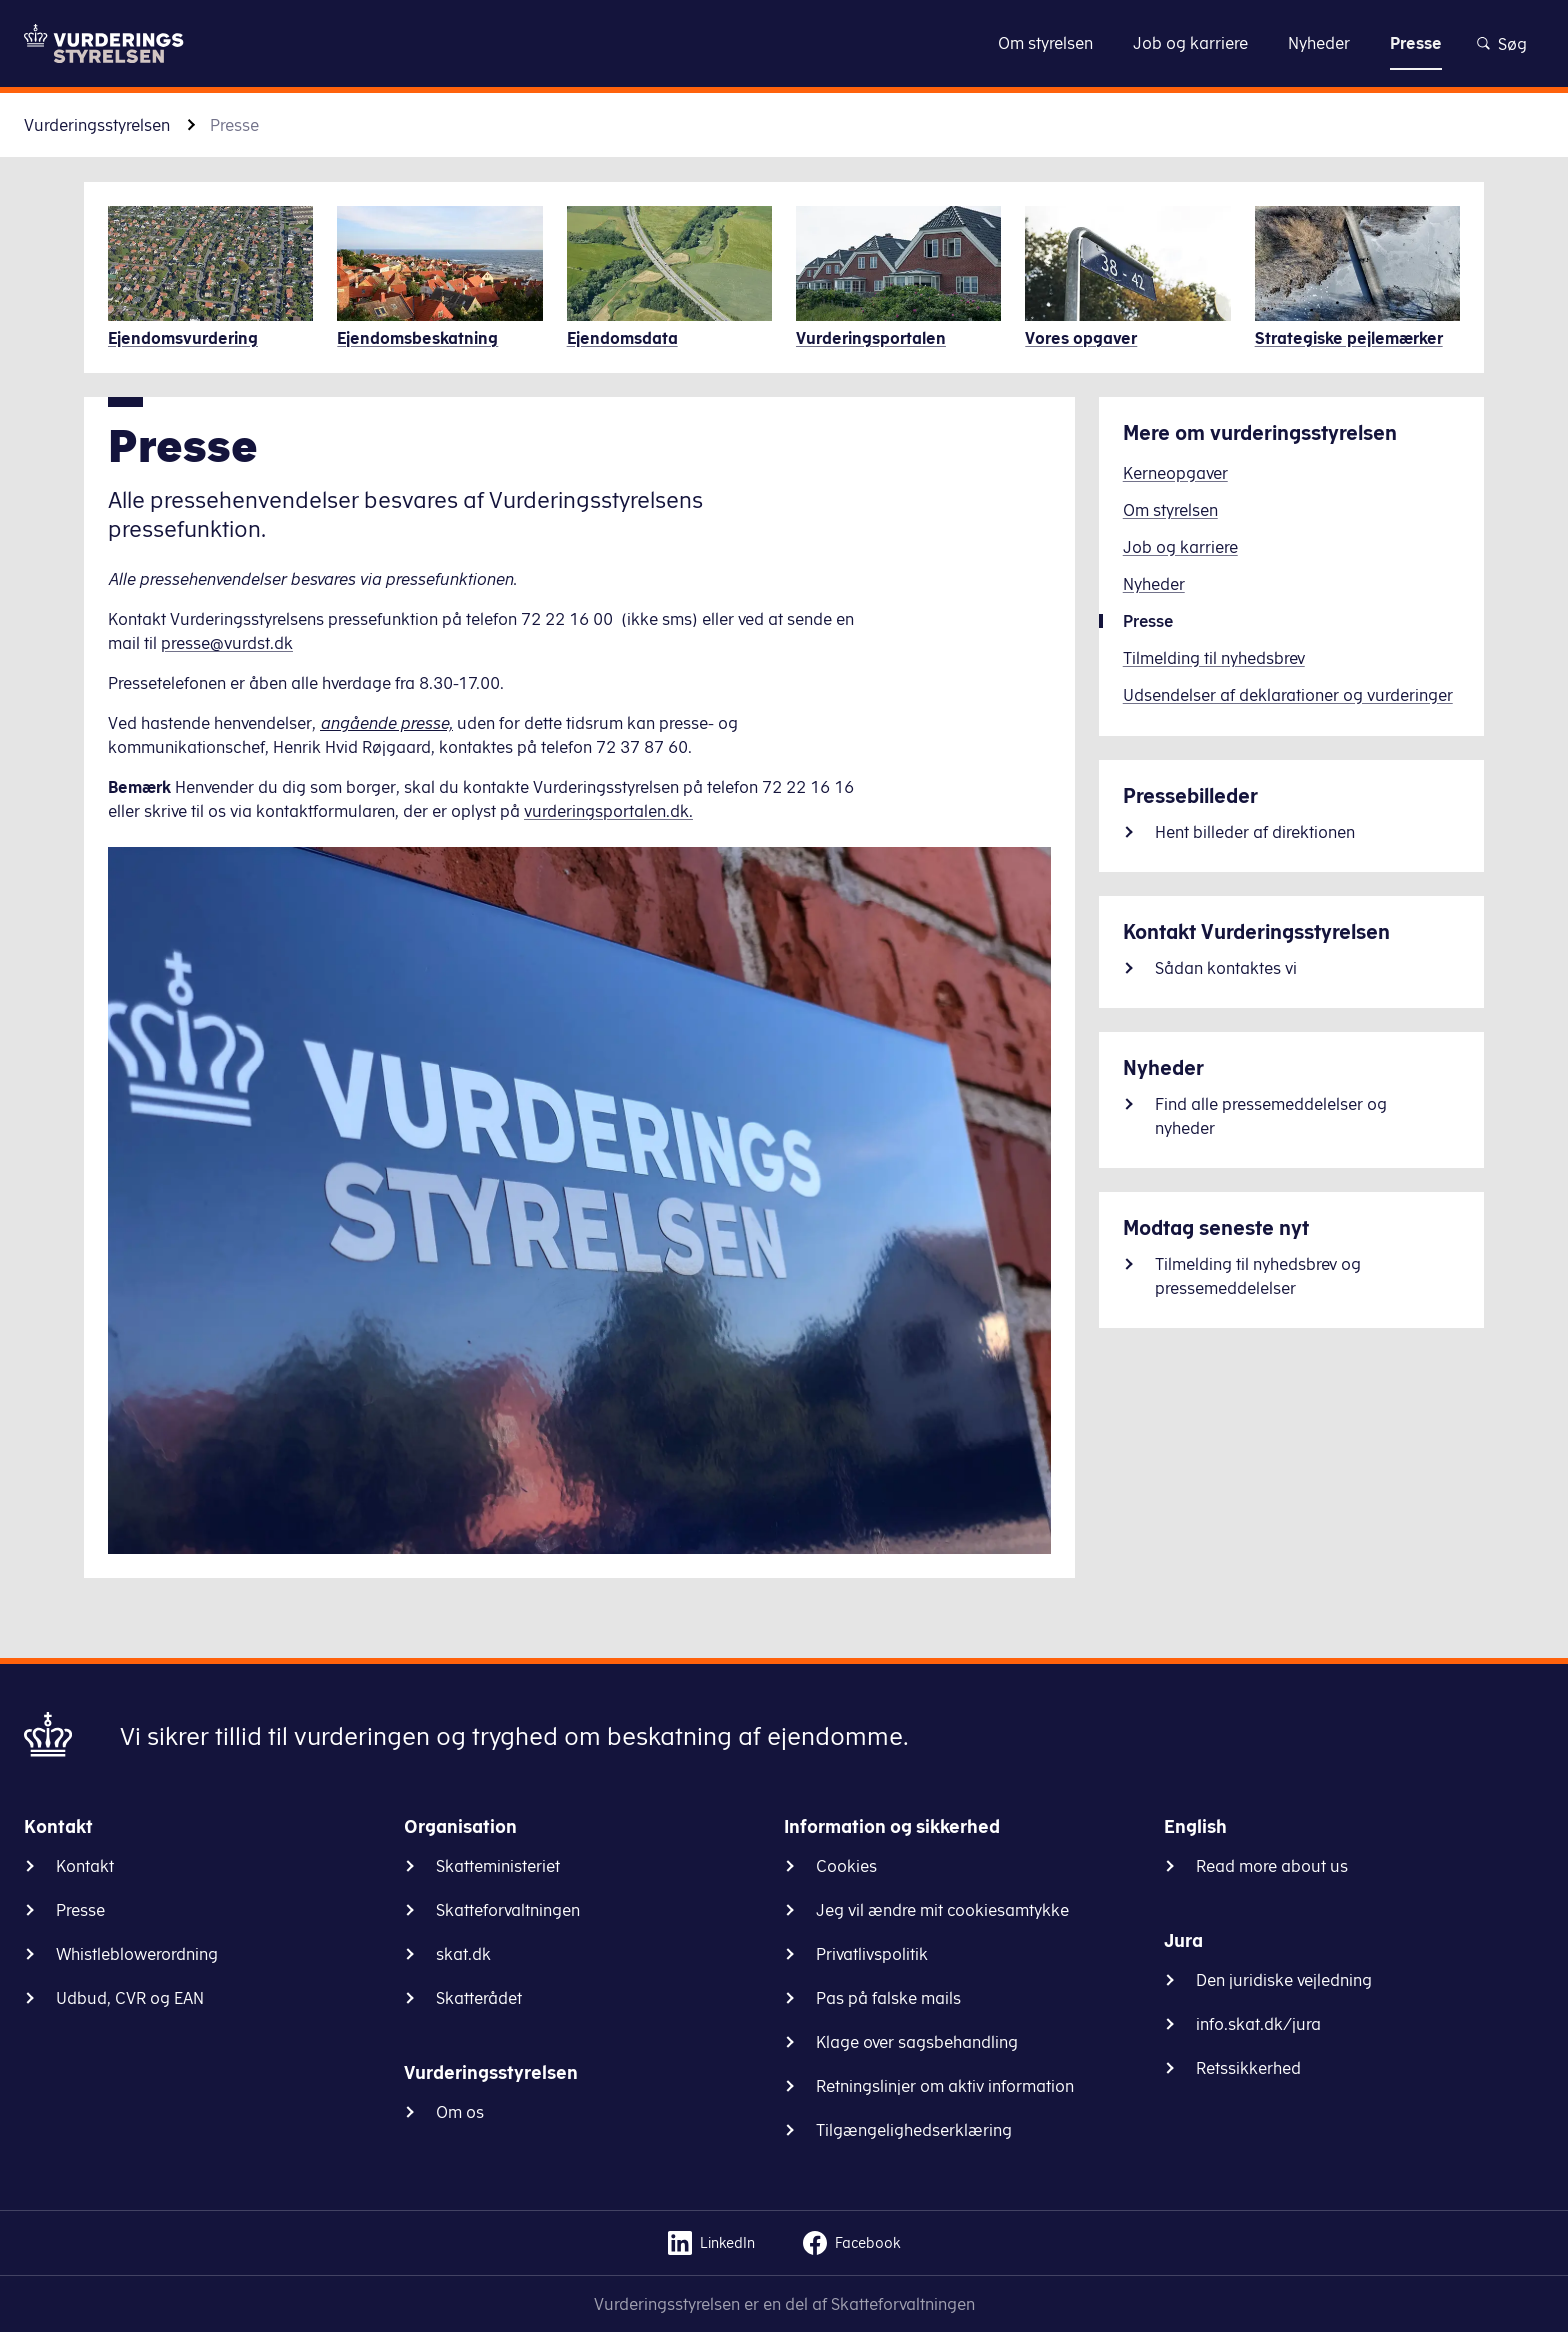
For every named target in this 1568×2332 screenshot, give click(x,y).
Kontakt (85, 1866)
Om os (460, 2112)
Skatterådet (479, 1998)
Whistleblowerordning (137, 1954)
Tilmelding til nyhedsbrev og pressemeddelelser (1258, 1276)
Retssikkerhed (1248, 2068)
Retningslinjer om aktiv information (945, 2086)
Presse (80, 1910)
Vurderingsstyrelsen (97, 125)
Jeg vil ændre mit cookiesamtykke (942, 1910)
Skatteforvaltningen (508, 1910)
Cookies (846, 1866)
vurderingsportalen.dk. (608, 811)
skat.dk (463, 1954)
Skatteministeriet (498, 1866)
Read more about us (1272, 1866)
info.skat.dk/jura (1258, 2024)
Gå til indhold (784, 42)
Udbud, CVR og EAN (130, 1998)
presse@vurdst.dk (227, 643)
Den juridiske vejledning (1284, 1980)
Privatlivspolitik (872, 1954)
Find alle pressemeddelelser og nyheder (1271, 1116)
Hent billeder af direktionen (1255, 832)
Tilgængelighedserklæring (914, 2130)
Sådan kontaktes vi (1226, 968)
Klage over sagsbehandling (917, 2042)
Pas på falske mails (888, 1998)
